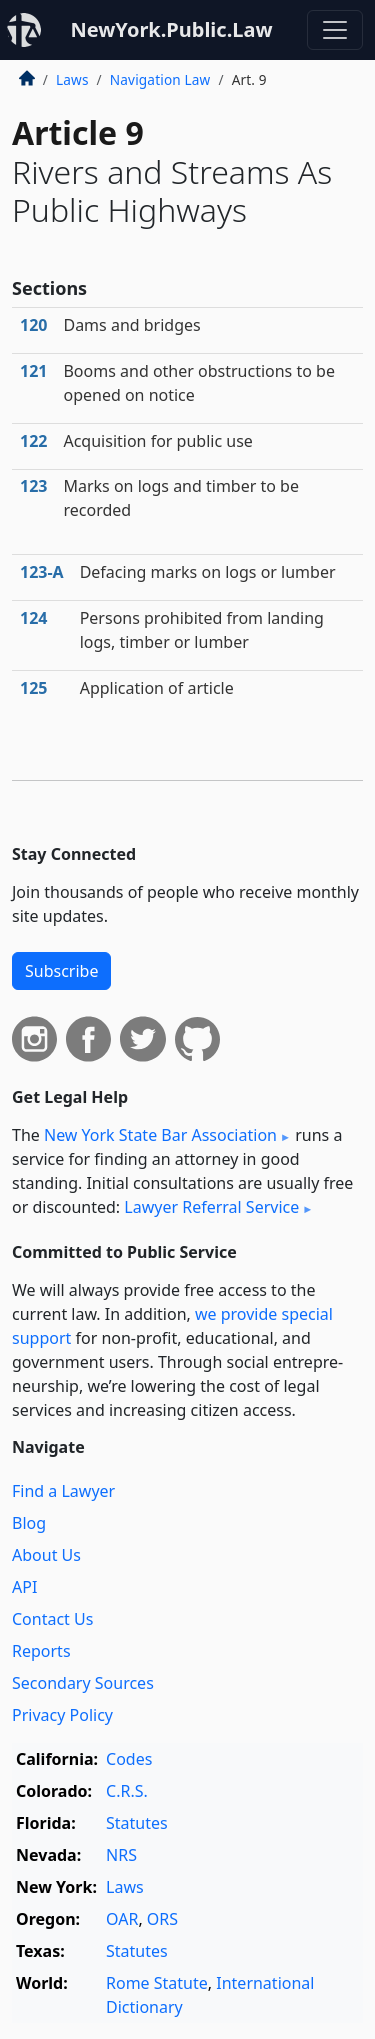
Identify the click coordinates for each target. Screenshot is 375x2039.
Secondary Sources (83, 1683)
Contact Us (52, 1619)
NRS (121, 1855)
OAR (122, 1919)
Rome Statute (157, 1983)
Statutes (137, 1823)
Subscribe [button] (61, 971)
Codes (129, 1759)
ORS (162, 1919)
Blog (29, 1523)
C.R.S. (127, 1791)
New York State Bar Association (160, 1135)
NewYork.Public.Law (171, 29)
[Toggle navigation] (335, 30)
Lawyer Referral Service (211, 1207)
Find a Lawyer (63, 1491)
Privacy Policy (62, 1715)
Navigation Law (160, 79)
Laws (72, 79)
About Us (46, 1555)
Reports (41, 1651)
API (24, 1587)
